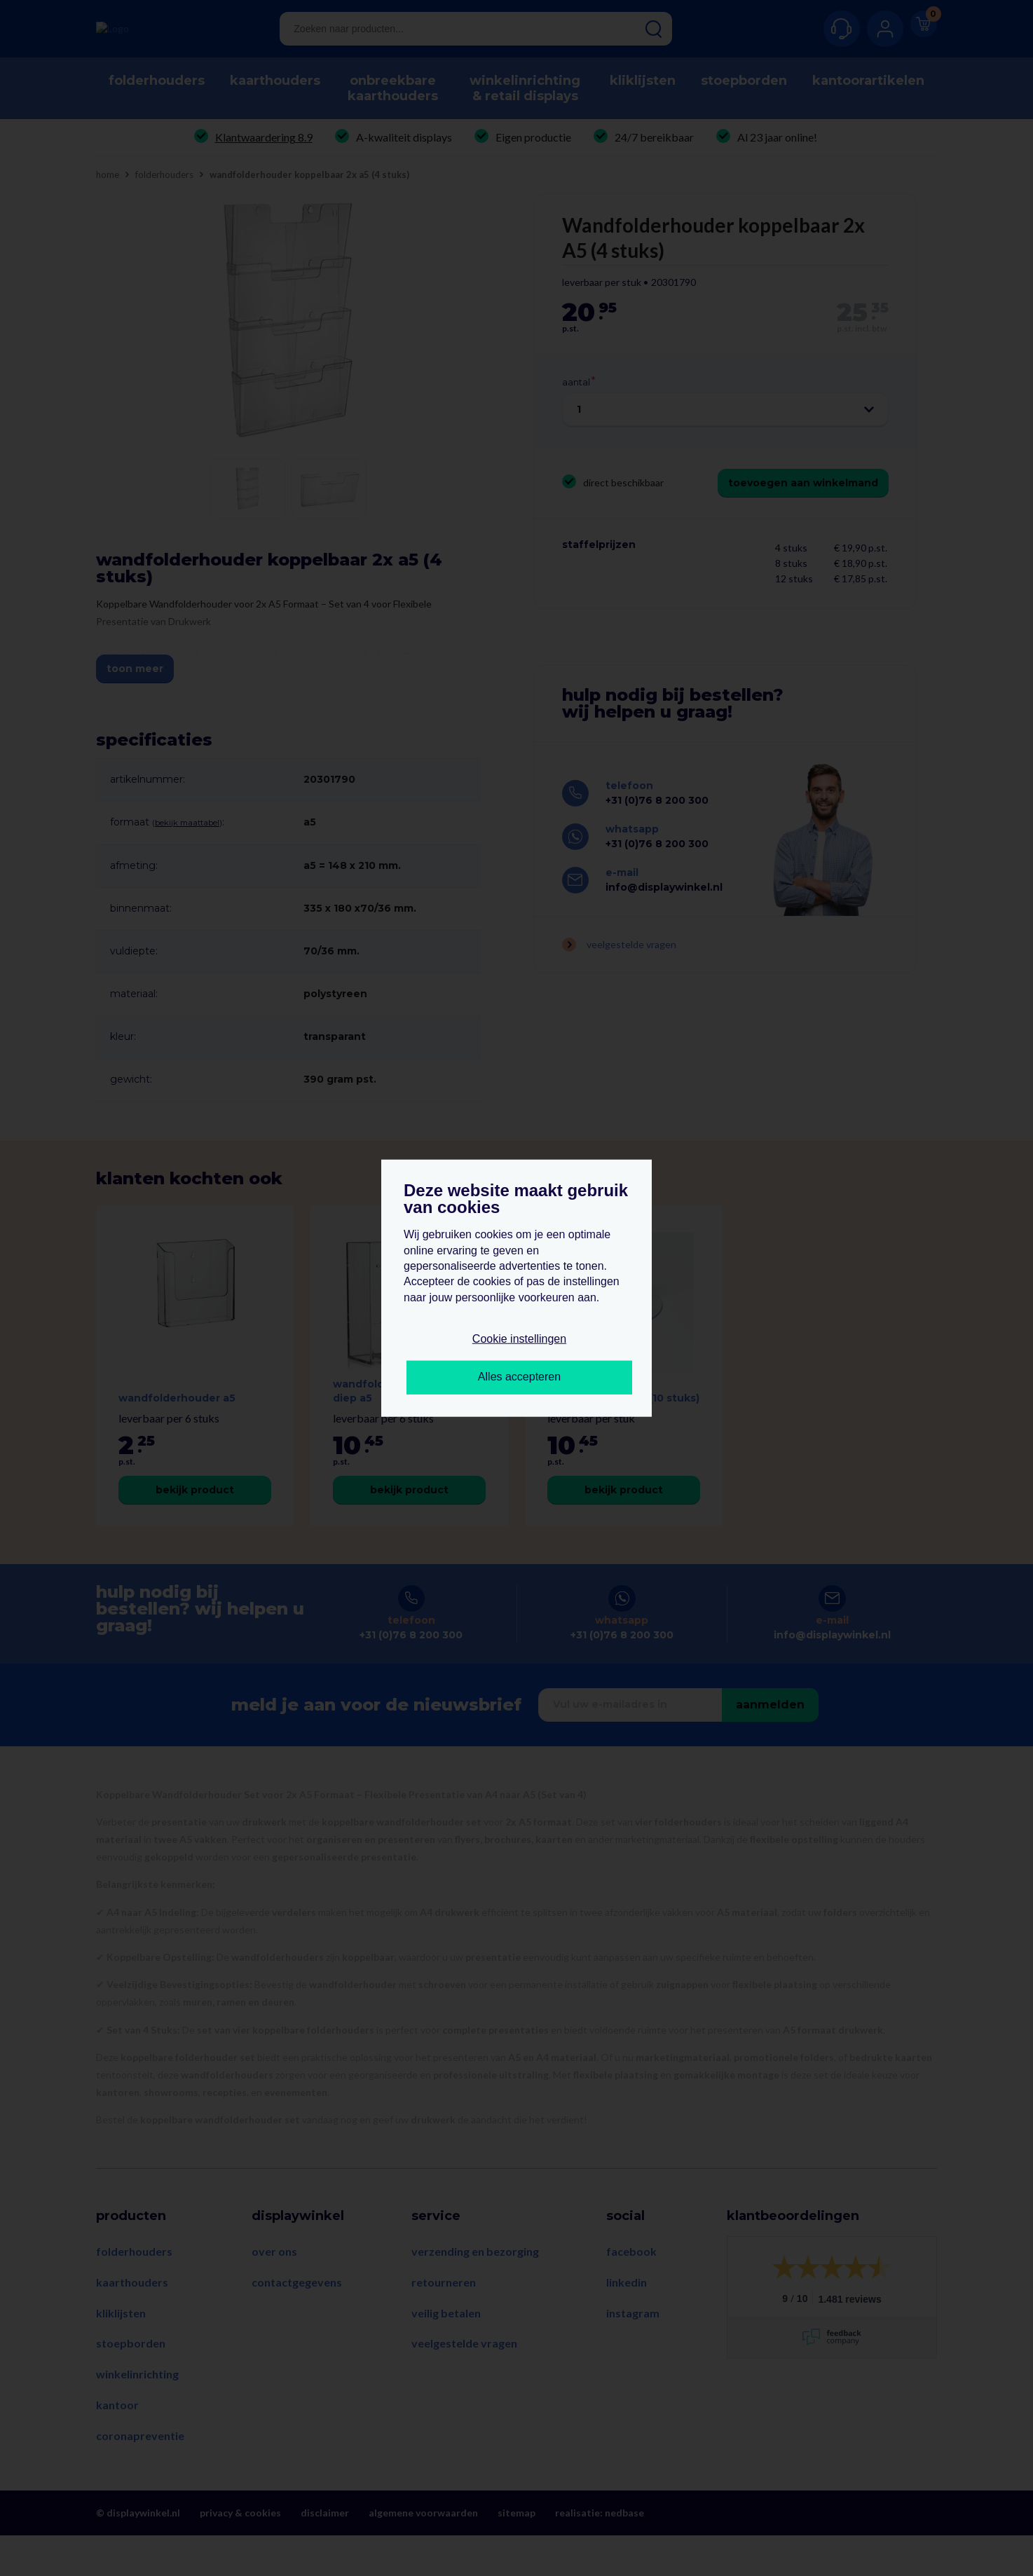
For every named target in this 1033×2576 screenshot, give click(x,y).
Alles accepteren (519, 1377)
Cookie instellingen (519, 1339)
